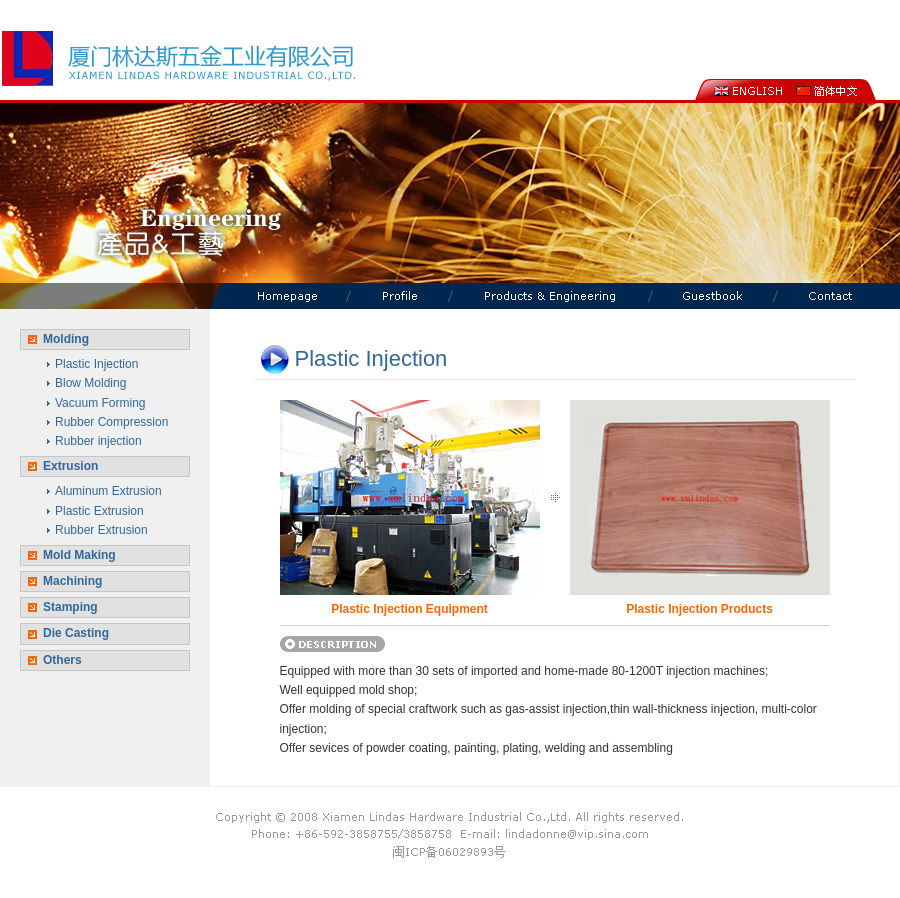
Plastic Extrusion (99, 511)
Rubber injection (98, 441)
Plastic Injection (96, 364)
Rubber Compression (111, 422)
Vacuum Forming (100, 403)
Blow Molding (90, 383)
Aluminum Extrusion (108, 491)
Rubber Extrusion (101, 530)
